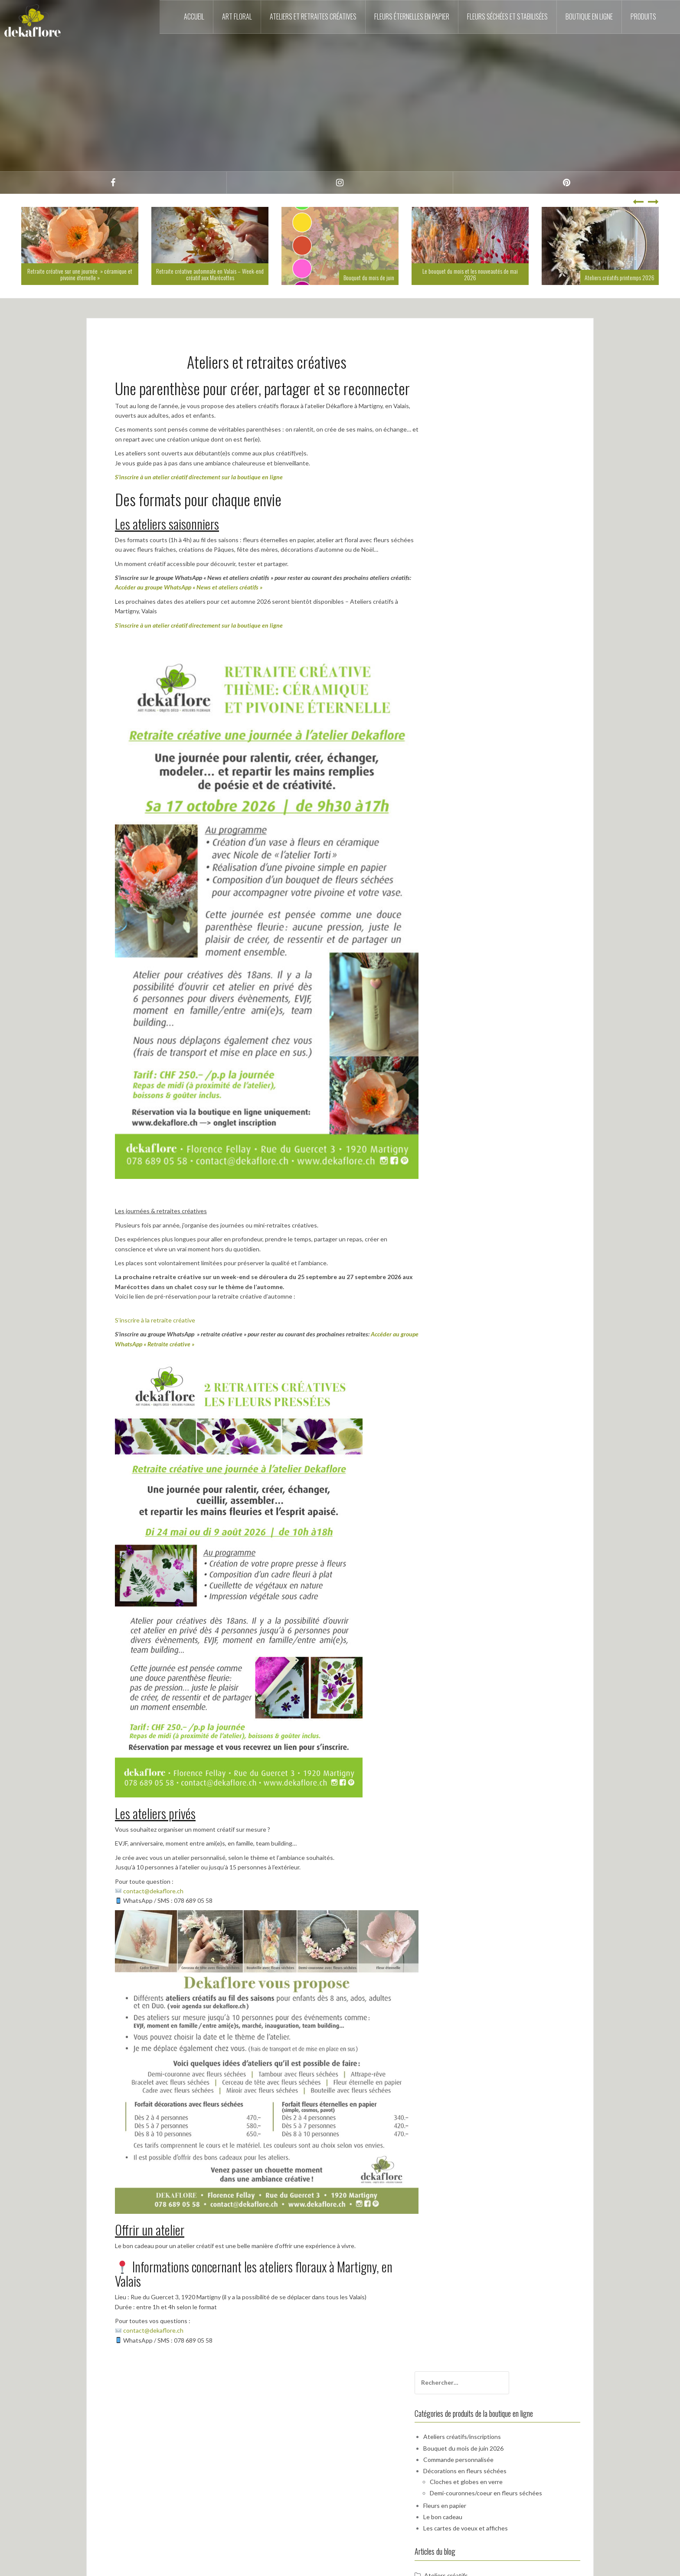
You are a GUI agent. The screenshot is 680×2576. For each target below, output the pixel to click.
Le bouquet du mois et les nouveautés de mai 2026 (470, 274)
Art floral (237, 16)
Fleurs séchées (480, 590)
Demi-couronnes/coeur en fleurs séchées (521, 460)
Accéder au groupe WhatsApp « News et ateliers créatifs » (188, 587)
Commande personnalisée (494, 426)
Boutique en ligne (589, 16)
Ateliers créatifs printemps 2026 (619, 277)
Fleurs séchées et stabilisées (507, 16)
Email (457, 685)
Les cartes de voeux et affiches (501, 495)
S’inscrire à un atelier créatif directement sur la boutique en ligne (199, 477)
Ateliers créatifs (481, 542)
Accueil (194, 16)
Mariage (470, 602)
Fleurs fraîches (479, 578)
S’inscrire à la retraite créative (155, 1320)
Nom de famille (470, 655)
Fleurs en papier (480, 472)
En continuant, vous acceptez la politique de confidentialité (514, 721)
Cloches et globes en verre (501, 448)
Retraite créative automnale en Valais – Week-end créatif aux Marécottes (210, 274)
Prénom (460, 625)
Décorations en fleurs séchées (500, 438)
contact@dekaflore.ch (153, 1891)
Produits (643, 16)
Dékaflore (473, 554)
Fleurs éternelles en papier (411, 16)
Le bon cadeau (478, 483)
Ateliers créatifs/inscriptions (497, 403)
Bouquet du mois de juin (368, 277)
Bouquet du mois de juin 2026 (499, 415)
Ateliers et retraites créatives (313, 16)
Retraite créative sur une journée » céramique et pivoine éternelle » (79, 274)
